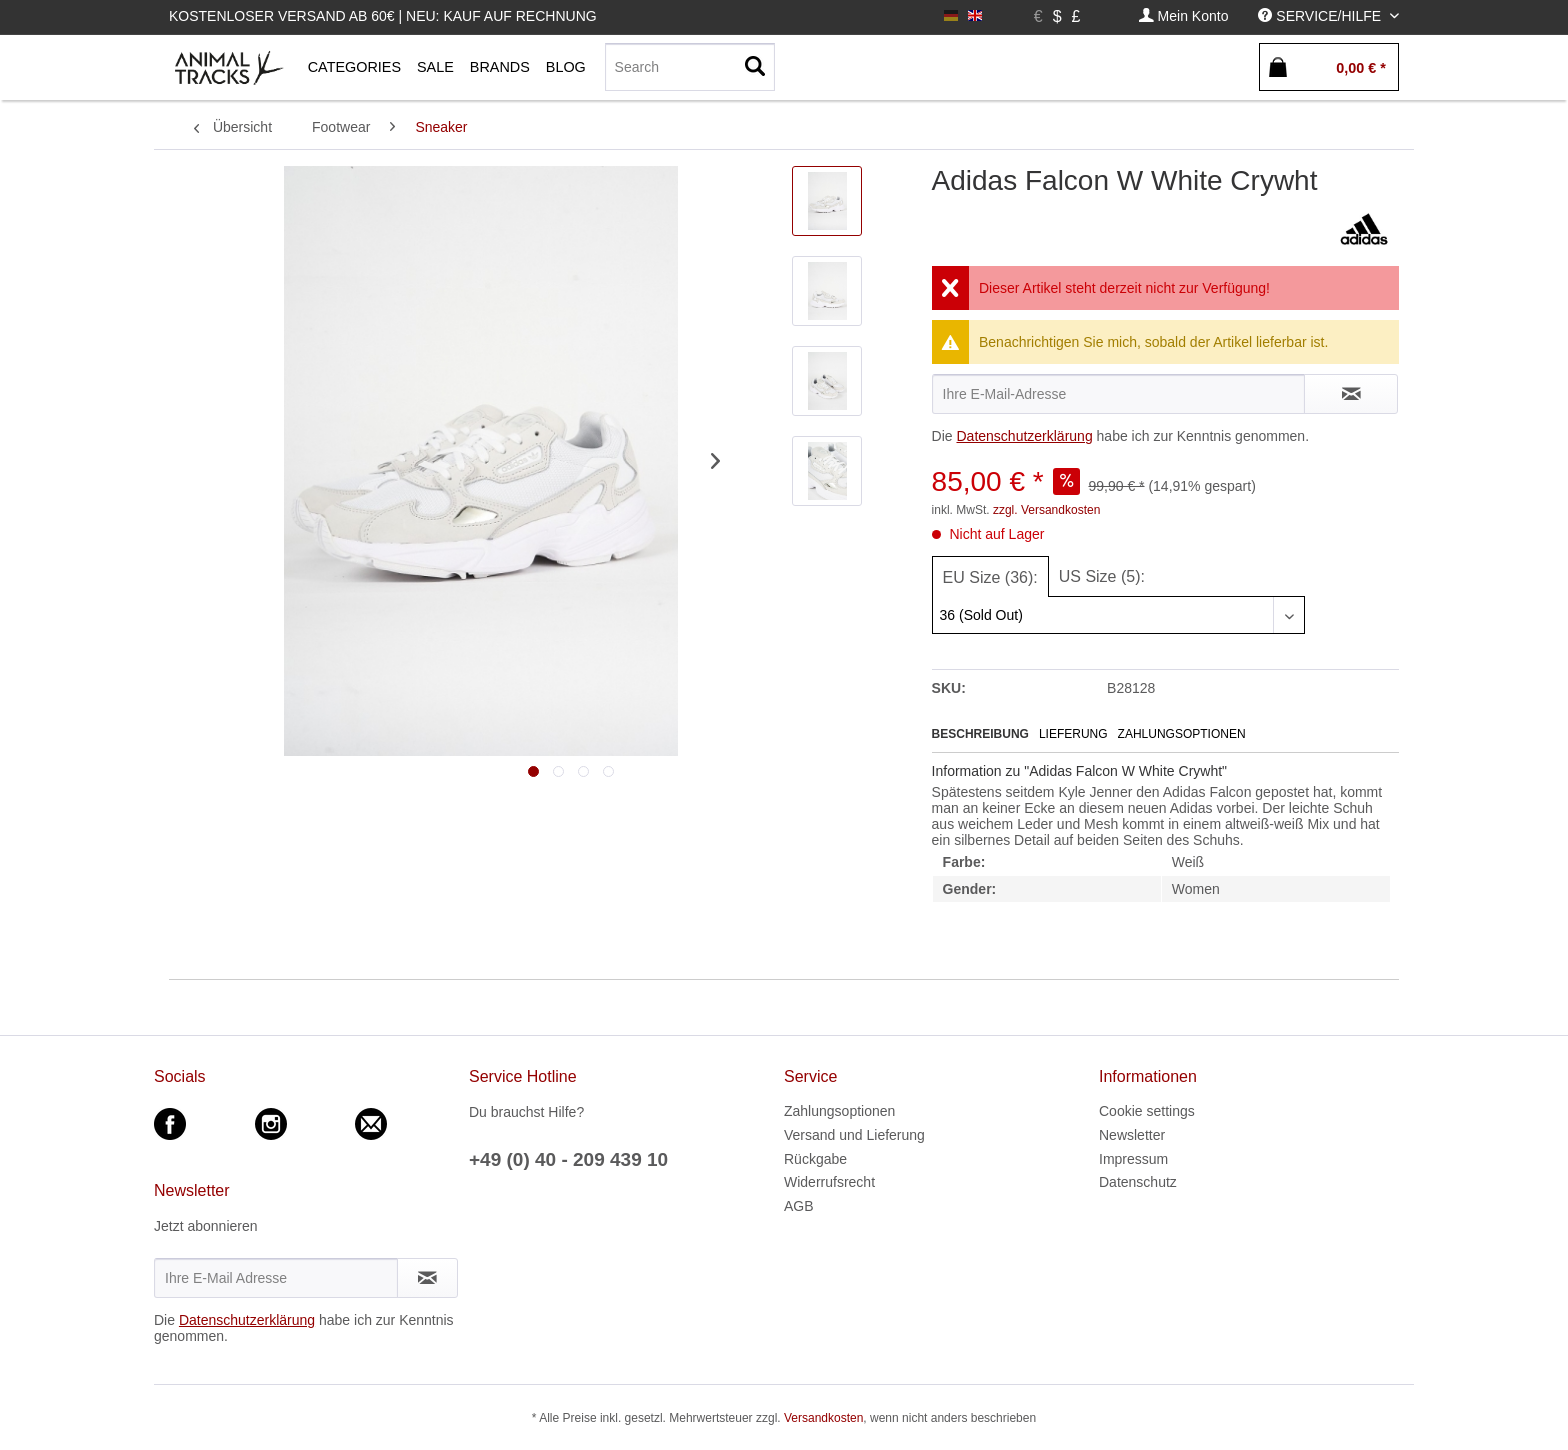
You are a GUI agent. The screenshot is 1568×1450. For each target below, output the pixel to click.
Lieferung (1073, 734)
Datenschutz (1138, 1182)
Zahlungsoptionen (1182, 734)
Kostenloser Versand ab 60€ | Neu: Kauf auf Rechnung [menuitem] (383, 16)
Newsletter (1132, 1135)
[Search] (690, 67)
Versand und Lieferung (854, 1135)
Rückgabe (815, 1159)
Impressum (1133, 1159)
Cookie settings (1147, 1111)
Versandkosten (823, 1418)
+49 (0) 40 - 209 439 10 (568, 1159)
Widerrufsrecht (829, 1182)
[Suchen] (755, 67)
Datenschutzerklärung (1024, 436)
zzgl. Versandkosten (1046, 510)
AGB (799, 1206)
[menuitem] (1184, 16)
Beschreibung (980, 734)
